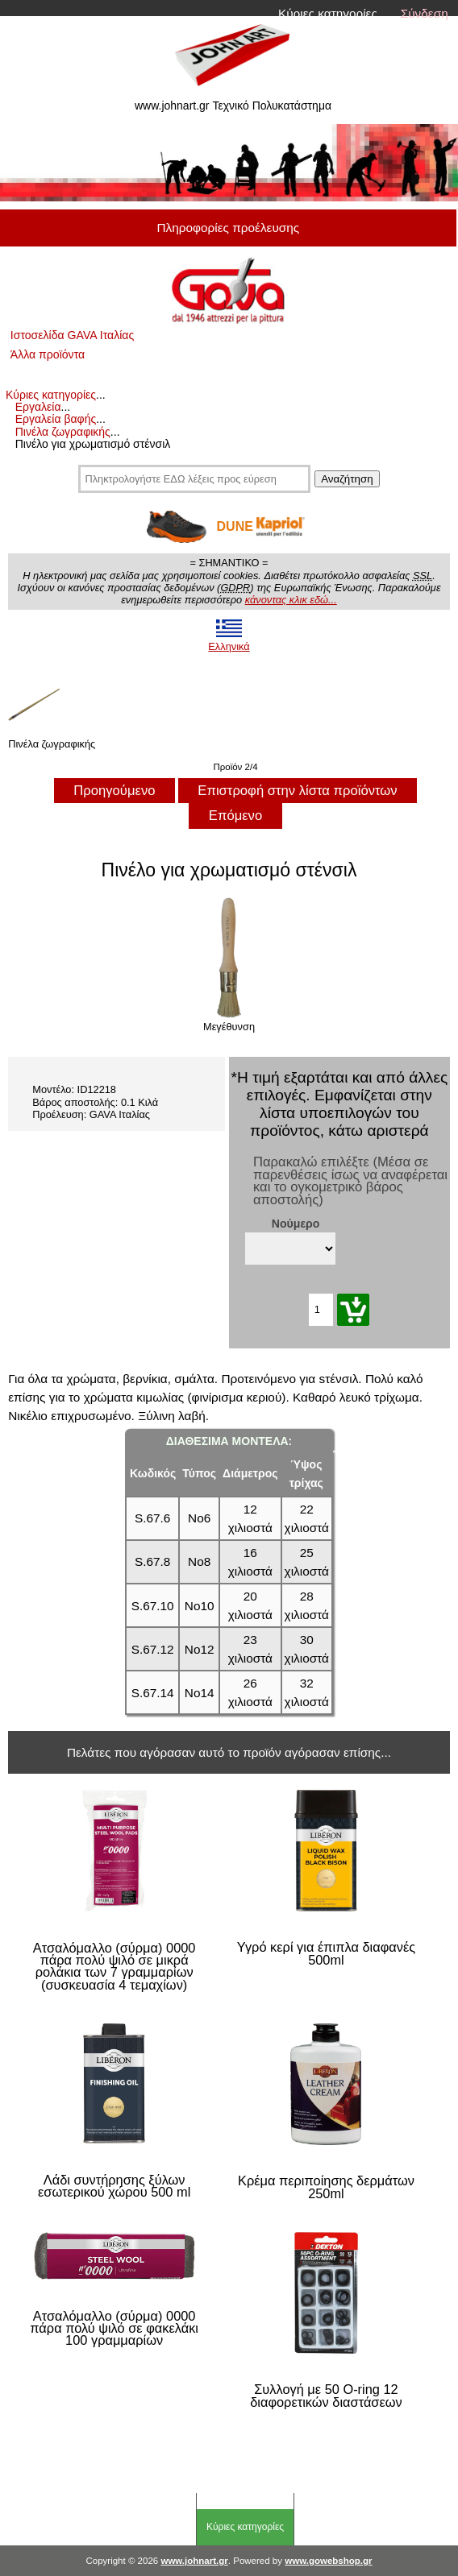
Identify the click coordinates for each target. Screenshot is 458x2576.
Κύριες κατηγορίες (327, 13)
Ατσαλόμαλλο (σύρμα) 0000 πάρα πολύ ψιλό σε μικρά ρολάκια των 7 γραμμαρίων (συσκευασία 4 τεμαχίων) (114, 1966)
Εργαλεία (38, 406)
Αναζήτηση (347, 479)
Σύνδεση (424, 13)
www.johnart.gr (193, 2561)
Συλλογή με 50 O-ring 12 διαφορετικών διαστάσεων (326, 2395)
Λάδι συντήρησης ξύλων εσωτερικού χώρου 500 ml (114, 2186)
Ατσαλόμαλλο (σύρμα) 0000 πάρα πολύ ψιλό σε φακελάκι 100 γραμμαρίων (114, 2328)
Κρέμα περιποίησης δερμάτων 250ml (326, 2187)
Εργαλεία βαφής (56, 418)
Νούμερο (296, 1223)
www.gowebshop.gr (328, 2561)
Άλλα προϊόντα (47, 354)
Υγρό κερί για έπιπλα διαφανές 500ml (326, 1953)
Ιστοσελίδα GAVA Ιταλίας (72, 335)
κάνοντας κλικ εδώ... (291, 600)
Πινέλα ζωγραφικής (62, 431)
